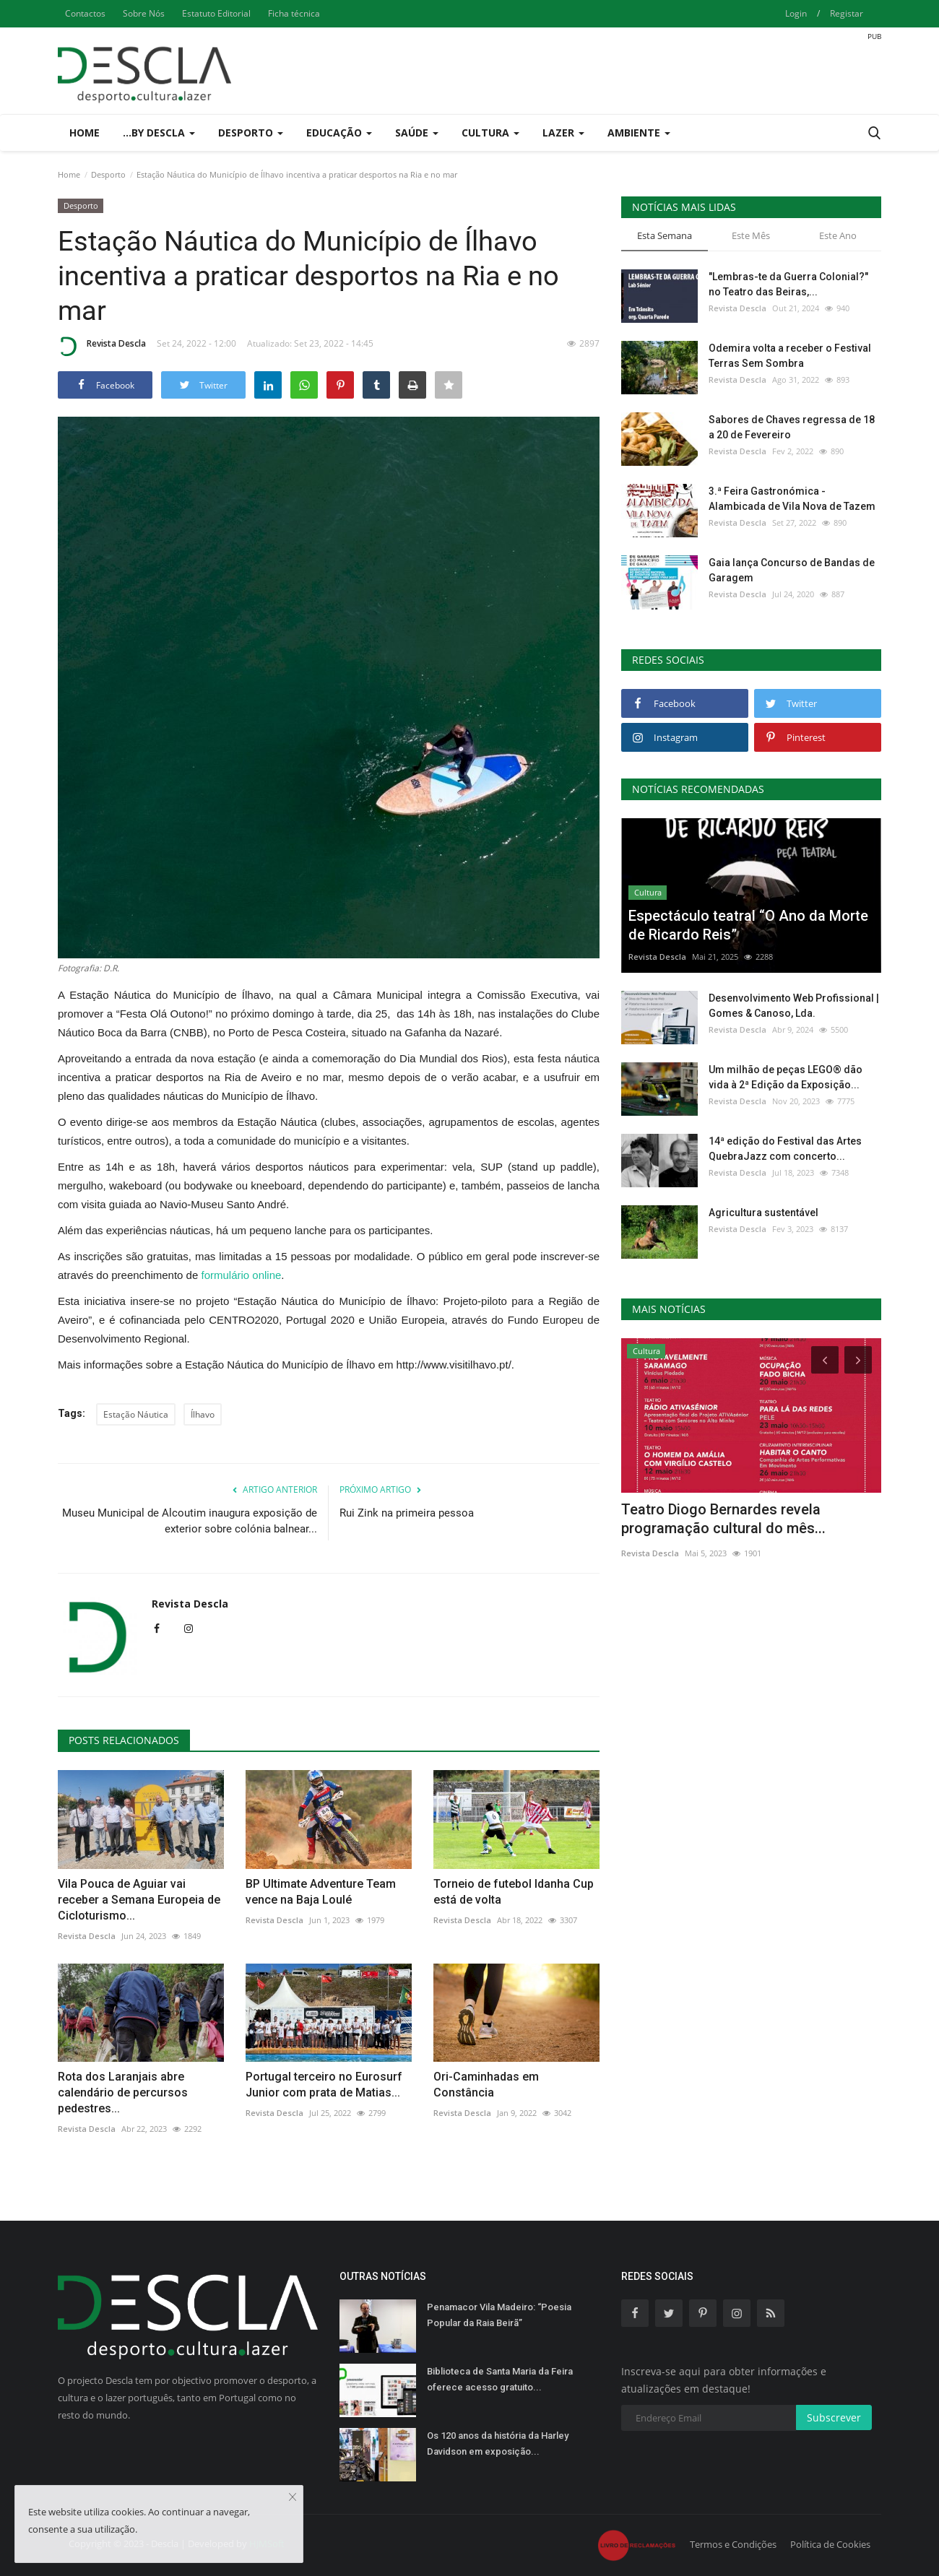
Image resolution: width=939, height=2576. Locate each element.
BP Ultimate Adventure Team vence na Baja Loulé (321, 1892)
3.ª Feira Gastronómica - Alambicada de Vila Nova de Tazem (792, 498)
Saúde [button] (416, 132)
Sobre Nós (144, 13)
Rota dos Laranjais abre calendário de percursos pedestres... (123, 2092)
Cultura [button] (490, 132)
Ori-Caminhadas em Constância (486, 2084)
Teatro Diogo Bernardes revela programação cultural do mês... (723, 1519)
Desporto (108, 174)
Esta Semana (664, 235)
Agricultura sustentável (763, 1212)
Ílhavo (203, 1414)
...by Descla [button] (159, 132)
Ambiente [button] (638, 132)
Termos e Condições (733, 2544)
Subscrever (834, 2417)
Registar (846, 13)
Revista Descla (102, 346)
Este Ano (838, 235)
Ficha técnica (294, 13)
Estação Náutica (135, 1414)
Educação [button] (339, 132)
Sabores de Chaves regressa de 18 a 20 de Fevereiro (792, 427)
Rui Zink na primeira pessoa (406, 1512)
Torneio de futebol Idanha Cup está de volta (513, 1892)
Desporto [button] (250, 132)
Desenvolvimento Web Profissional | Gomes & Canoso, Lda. (794, 1005)
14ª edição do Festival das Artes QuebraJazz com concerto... (785, 1148)
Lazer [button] (563, 132)
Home (84, 132)
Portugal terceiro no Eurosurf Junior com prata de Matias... (324, 2084)
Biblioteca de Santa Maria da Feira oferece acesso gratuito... (500, 2379)
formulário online (241, 1275)
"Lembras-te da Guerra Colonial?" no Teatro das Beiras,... (788, 284)
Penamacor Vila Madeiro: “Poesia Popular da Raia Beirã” (499, 2315)
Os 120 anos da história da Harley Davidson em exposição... (497, 2443)
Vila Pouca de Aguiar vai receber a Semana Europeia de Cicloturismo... (139, 1899)
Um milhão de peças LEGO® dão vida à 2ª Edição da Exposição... (785, 1077)
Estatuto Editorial (216, 13)
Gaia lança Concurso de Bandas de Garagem (792, 570)
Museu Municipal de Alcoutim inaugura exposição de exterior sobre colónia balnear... (189, 1520)
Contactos (85, 13)
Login (796, 13)
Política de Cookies (830, 2544)
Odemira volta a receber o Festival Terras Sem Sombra (790, 355)
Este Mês (751, 235)
